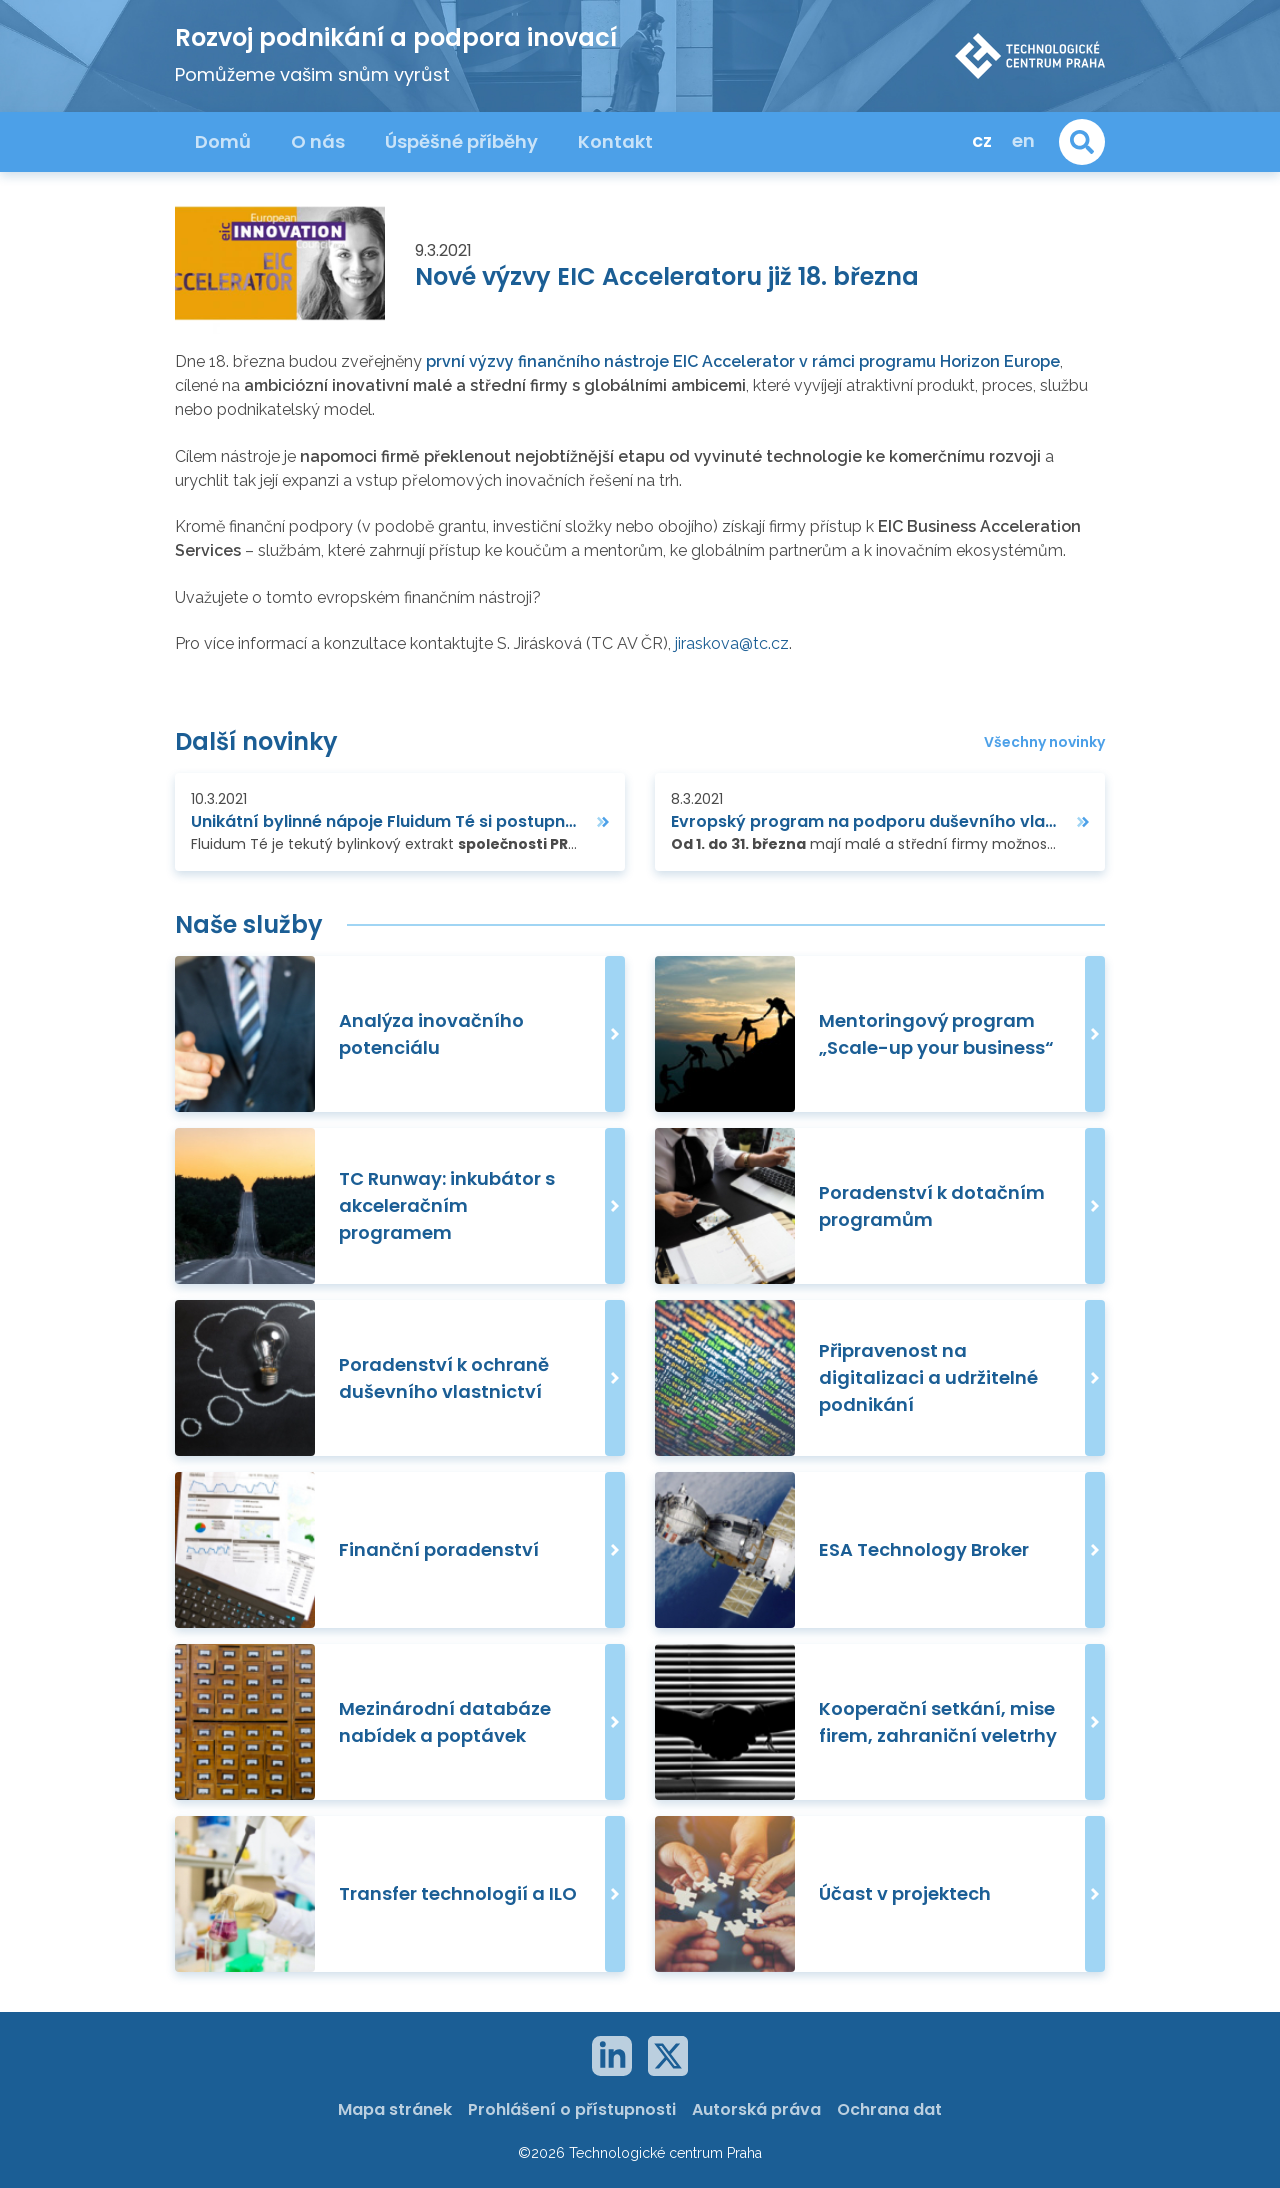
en (1023, 140)
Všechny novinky (1044, 742)
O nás (318, 141)
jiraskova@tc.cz (732, 643)
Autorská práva (756, 2109)
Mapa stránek (395, 2109)
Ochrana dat (889, 2109)
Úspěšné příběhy (461, 141)
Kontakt (615, 141)
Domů (223, 141)
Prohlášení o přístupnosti (572, 2109)
